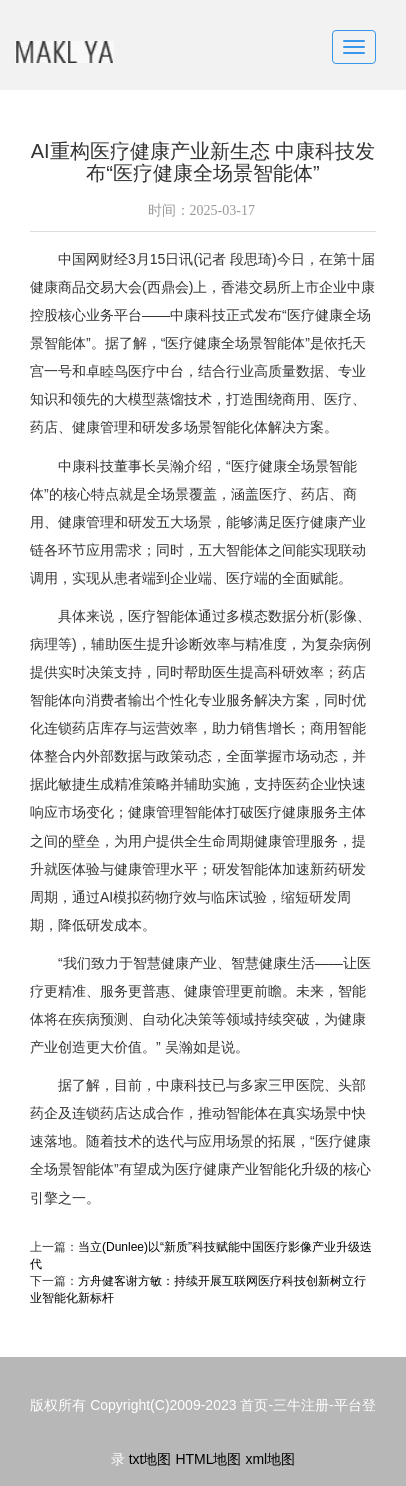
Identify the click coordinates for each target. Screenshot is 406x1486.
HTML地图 (208, 1459)
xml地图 (270, 1459)
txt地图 (150, 1459)
